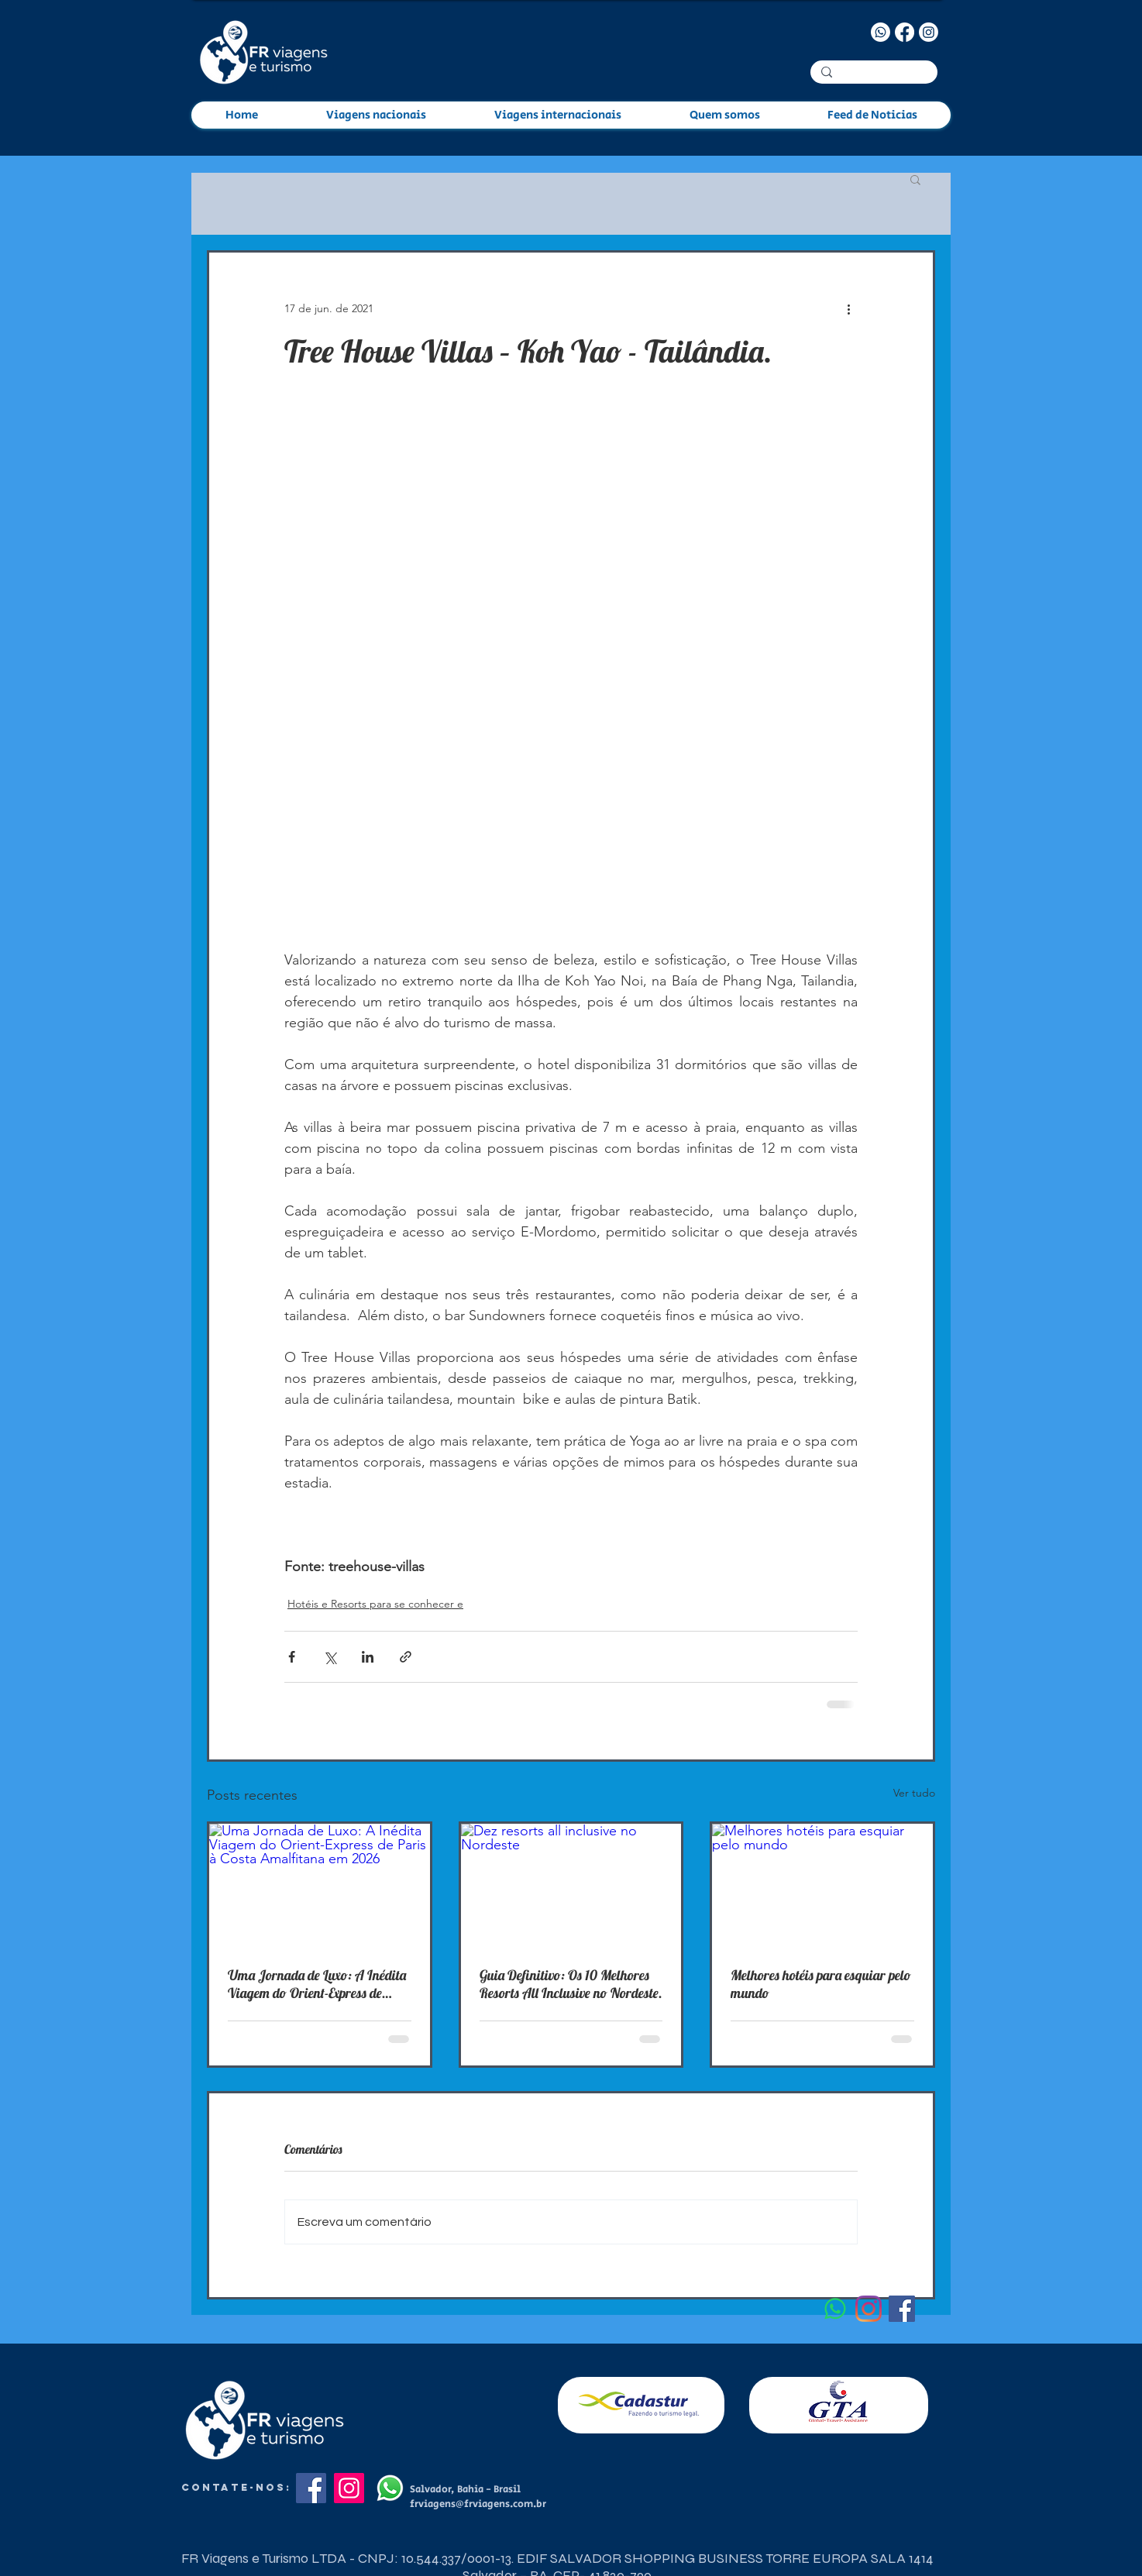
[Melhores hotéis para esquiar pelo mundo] (822, 1886)
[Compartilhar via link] (405, 1656)
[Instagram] (928, 32)
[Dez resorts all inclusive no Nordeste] (571, 1886)
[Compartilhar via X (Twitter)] (329, 1656)
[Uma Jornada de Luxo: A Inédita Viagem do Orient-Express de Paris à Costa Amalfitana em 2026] (319, 1886)
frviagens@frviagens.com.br (478, 2504)
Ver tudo (914, 1793)
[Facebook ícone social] (902, 2309)
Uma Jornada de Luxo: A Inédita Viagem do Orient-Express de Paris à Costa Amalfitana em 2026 (317, 1984)
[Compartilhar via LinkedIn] (367, 1656)
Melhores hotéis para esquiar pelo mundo (821, 1984)
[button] (915, 179)
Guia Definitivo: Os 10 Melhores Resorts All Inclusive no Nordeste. (571, 1984)
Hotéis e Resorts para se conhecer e (375, 1604)
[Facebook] (904, 32)
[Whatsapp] (880, 32)
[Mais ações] (848, 308)
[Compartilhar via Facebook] (291, 1656)
